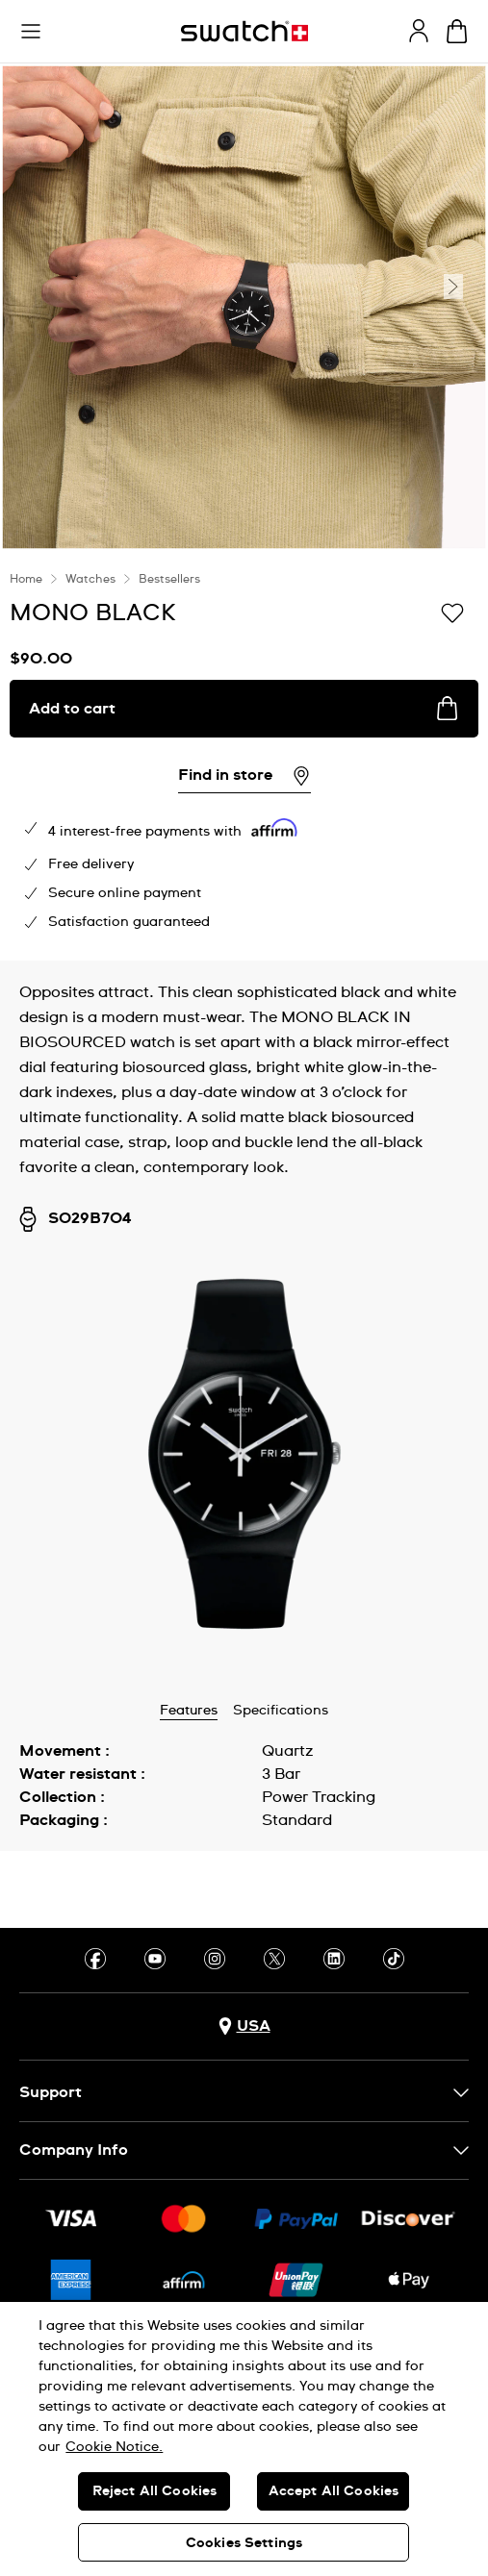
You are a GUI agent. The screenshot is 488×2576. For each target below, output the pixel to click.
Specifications (280, 1710)
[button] (30, 31)
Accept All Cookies (334, 2491)
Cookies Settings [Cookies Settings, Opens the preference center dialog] (244, 2543)
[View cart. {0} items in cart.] (457, 31)
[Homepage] (244, 31)
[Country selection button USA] (244, 2026)
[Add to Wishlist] (452, 611)
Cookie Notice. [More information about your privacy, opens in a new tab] (114, 2447)
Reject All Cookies (155, 2491)
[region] (244, 2439)
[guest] (418, 30)
